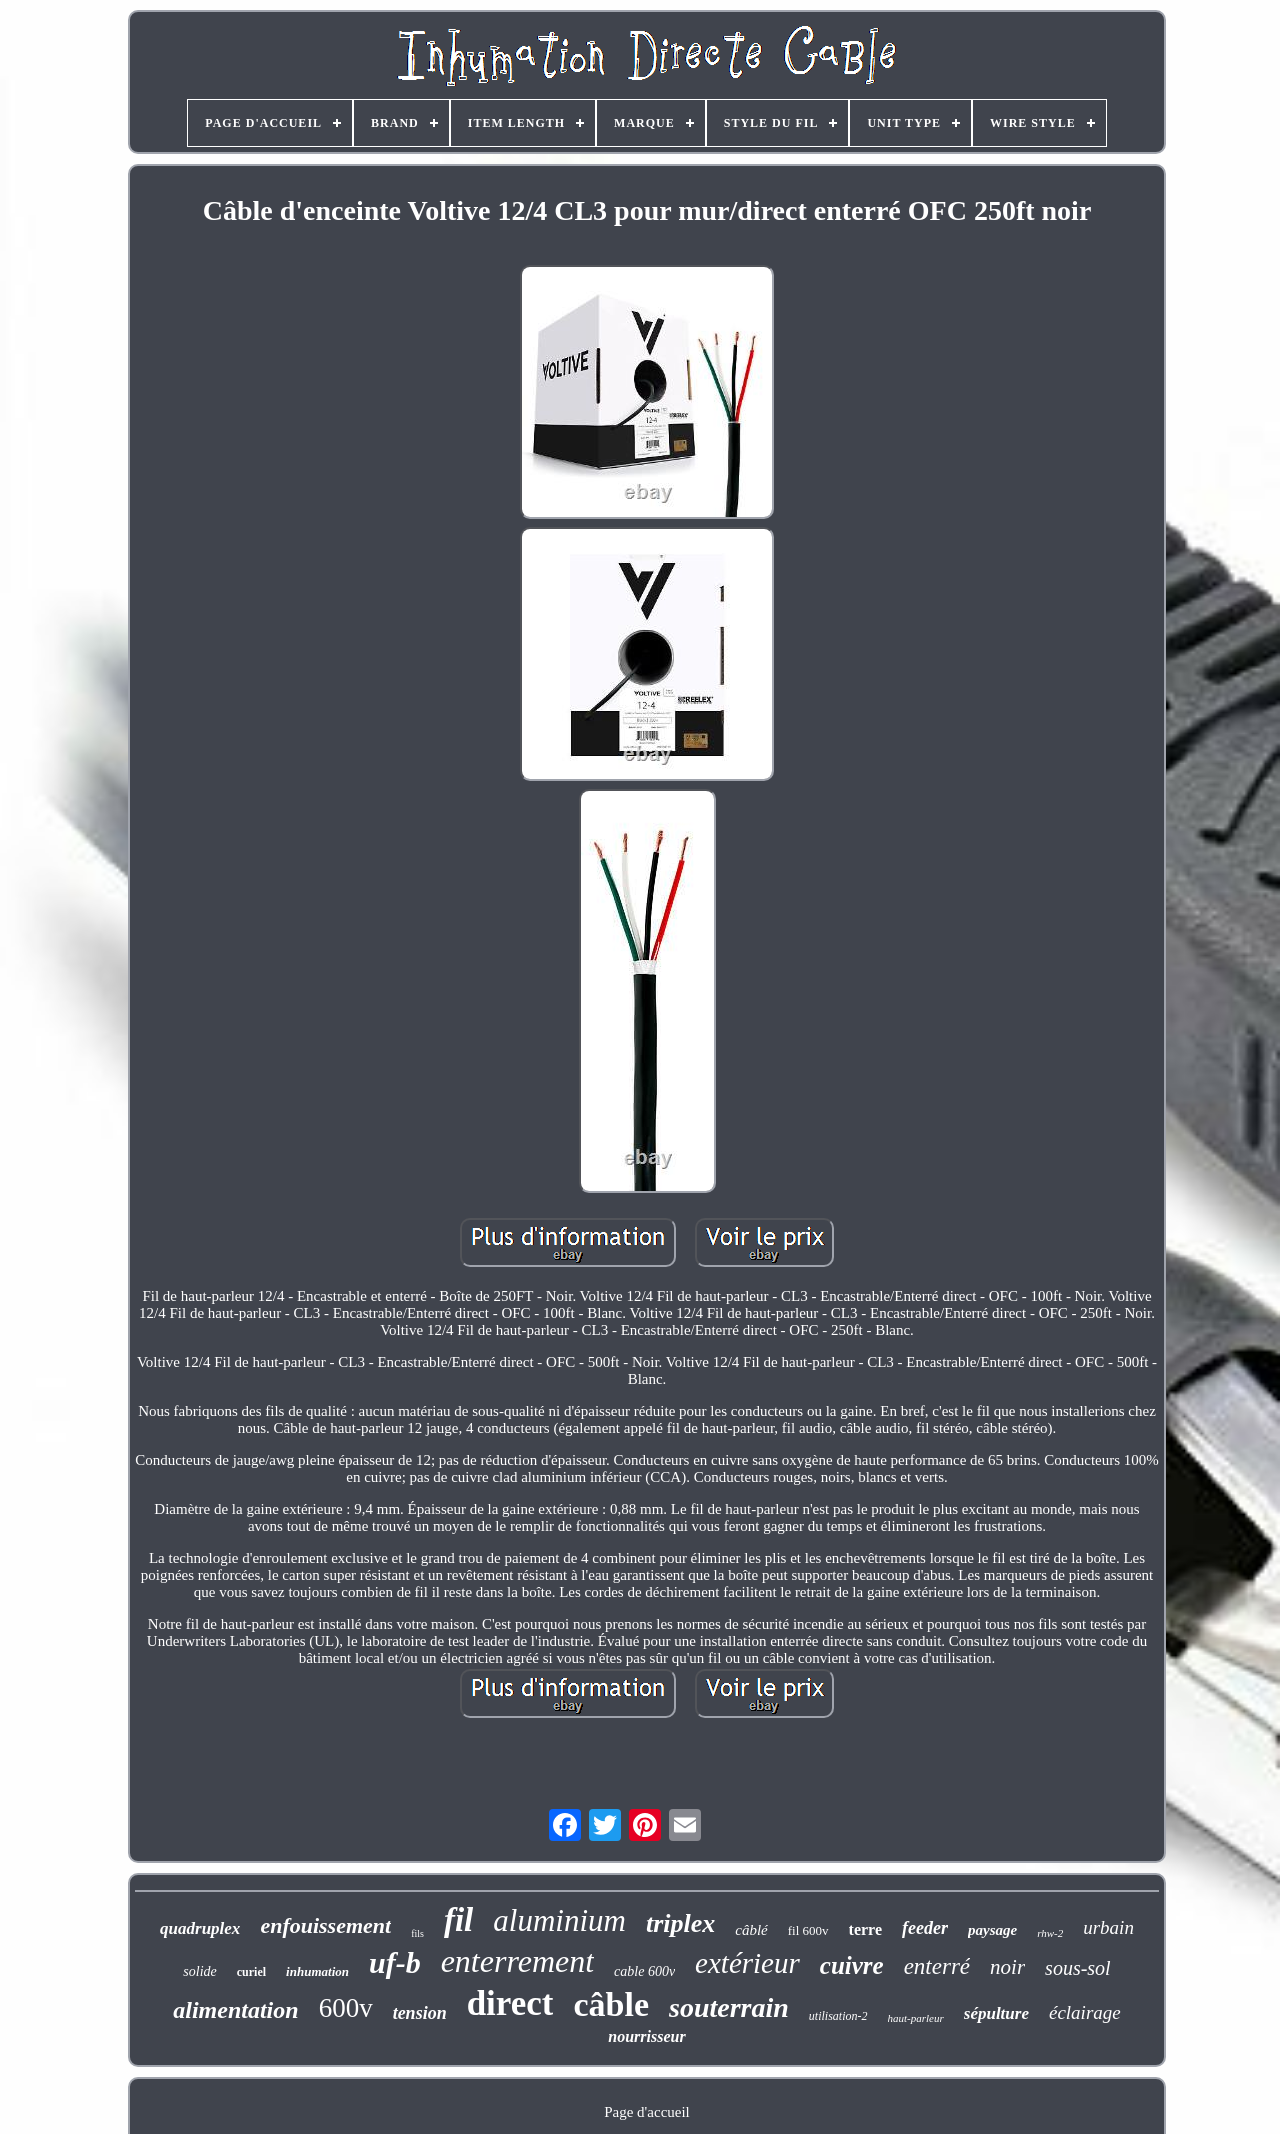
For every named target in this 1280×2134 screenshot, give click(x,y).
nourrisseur (646, 2036)
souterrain (729, 2007)
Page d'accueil (647, 2112)
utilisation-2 (838, 2016)
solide (199, 1971)
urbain (1108, 1927)
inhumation (317, 1971)
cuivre (852, 1965)
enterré (937, 1966)
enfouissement (325, 1925)
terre (865, 1929)
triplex (680, 1923)
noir (1007, 1967)
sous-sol (1078, 1968)
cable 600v (644, 1971)
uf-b (395, 1962)
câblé (751, 1930)
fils (417, 1933)
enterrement (517, 1961)
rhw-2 (1050, 1933)
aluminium (559, 1920)
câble (611, 2004)
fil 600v (808, 1930)
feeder (925, 1928)
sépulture (996, 2013)
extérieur (747, 1963)
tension (420, 2013)
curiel (251, 1972)
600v (346, 2008)
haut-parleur (916, 2018)
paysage (992, 1930)
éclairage (1085, 2012)
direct (510, 2003)
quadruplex (200, 1928)
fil (458, 1920)
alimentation (235, 2010)
